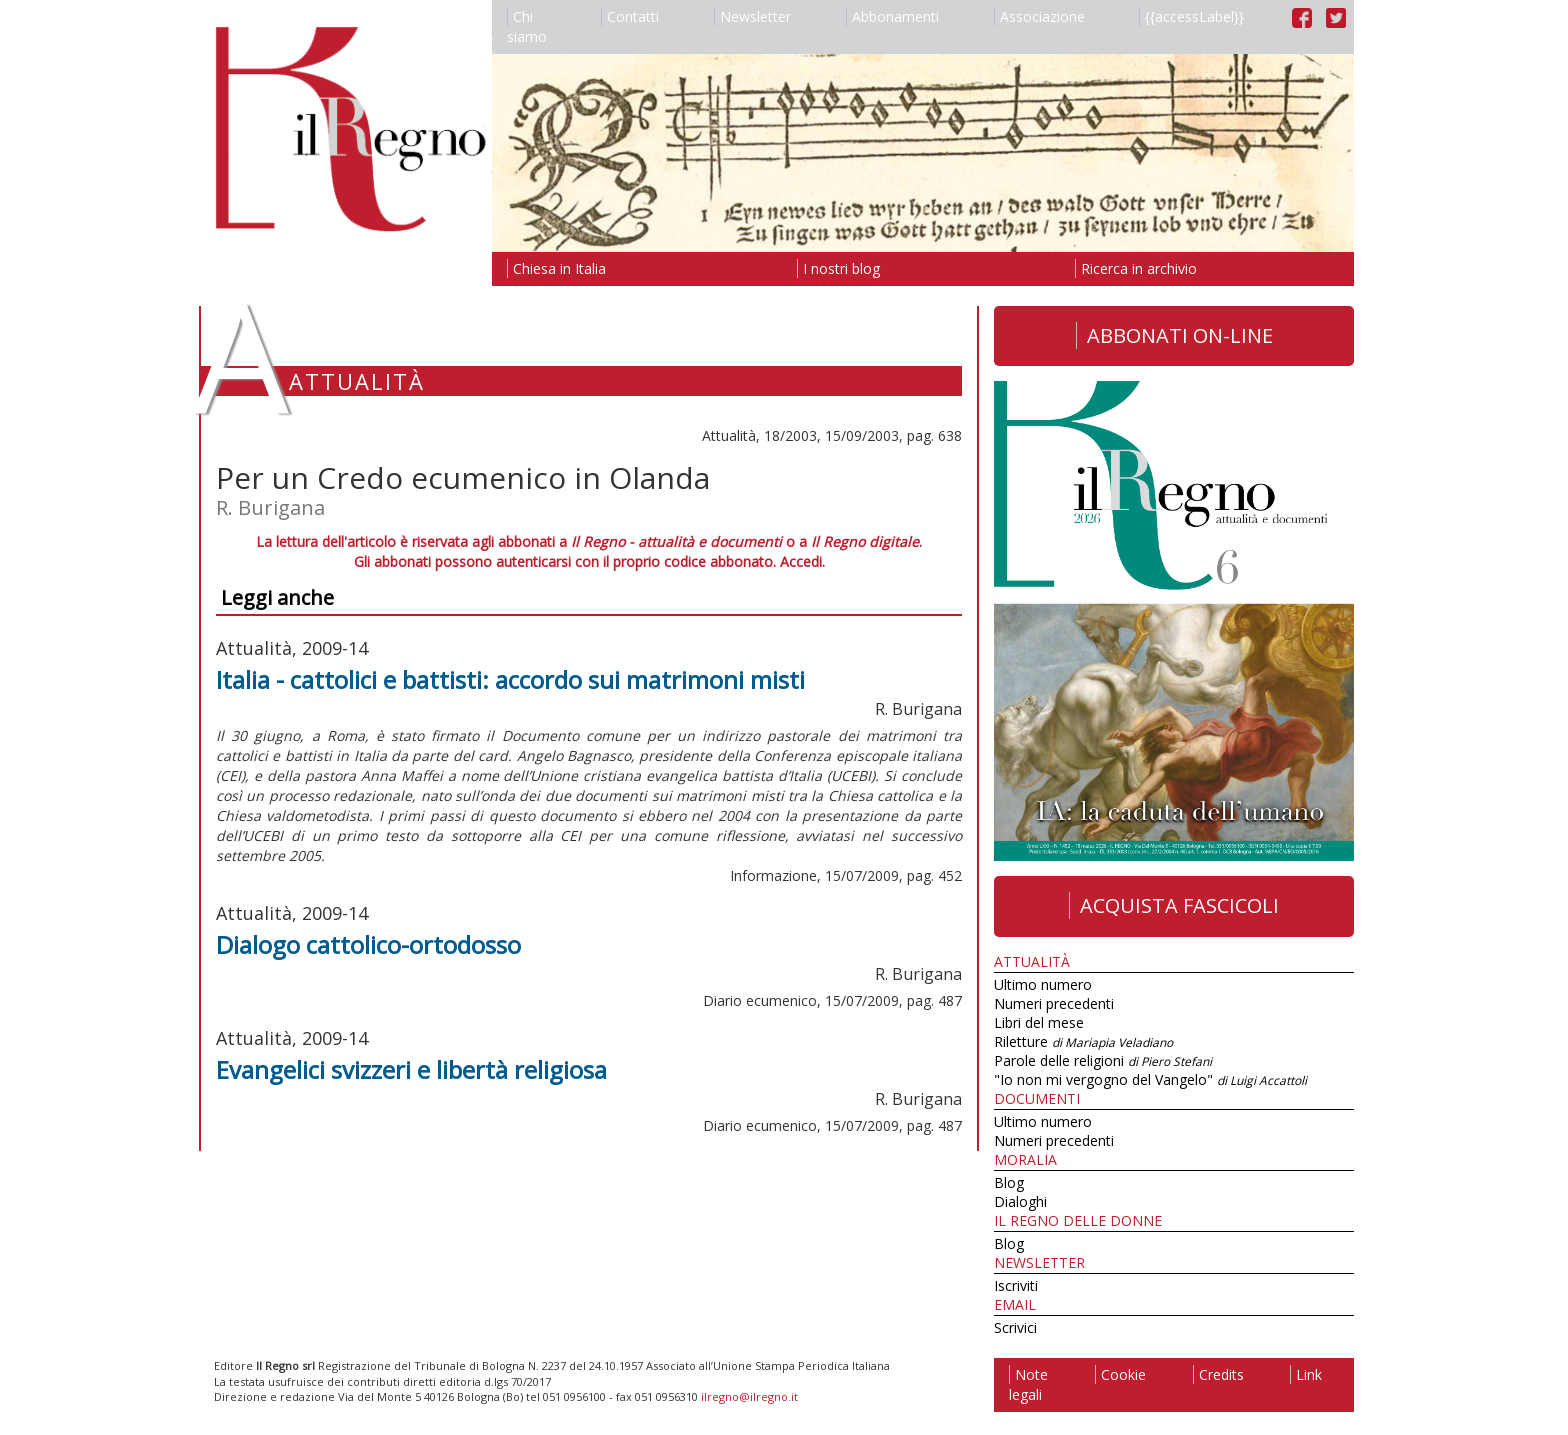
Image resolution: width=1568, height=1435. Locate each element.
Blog (1009, 1182)
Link (1306, 1374)
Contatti (630, 16)
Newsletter (752, 16)
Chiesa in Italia (556, 268)
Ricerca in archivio (1136, 268)
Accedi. (802, 561)
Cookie (1120, 1374)
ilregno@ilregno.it (749, 1396)
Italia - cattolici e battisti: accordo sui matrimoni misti (510, 679)
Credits (1218, 1374)
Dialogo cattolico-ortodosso (368, 944)
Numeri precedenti (1054, 1003)
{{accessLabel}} (1191, 16)
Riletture (1083, 1041)
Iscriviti (1016, 1285)
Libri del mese (1039, 1022)
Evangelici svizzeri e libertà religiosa (411, 1069)
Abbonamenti (892, 16)
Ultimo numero (1043, 984)
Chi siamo (527, 26)
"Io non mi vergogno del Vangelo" (1150, 1079)
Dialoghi (1020, 1201)
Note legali (1028, 1384)
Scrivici (1015, 1327)
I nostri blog (838, 268)
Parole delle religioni (1103, 1060)
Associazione (1039, 16)
